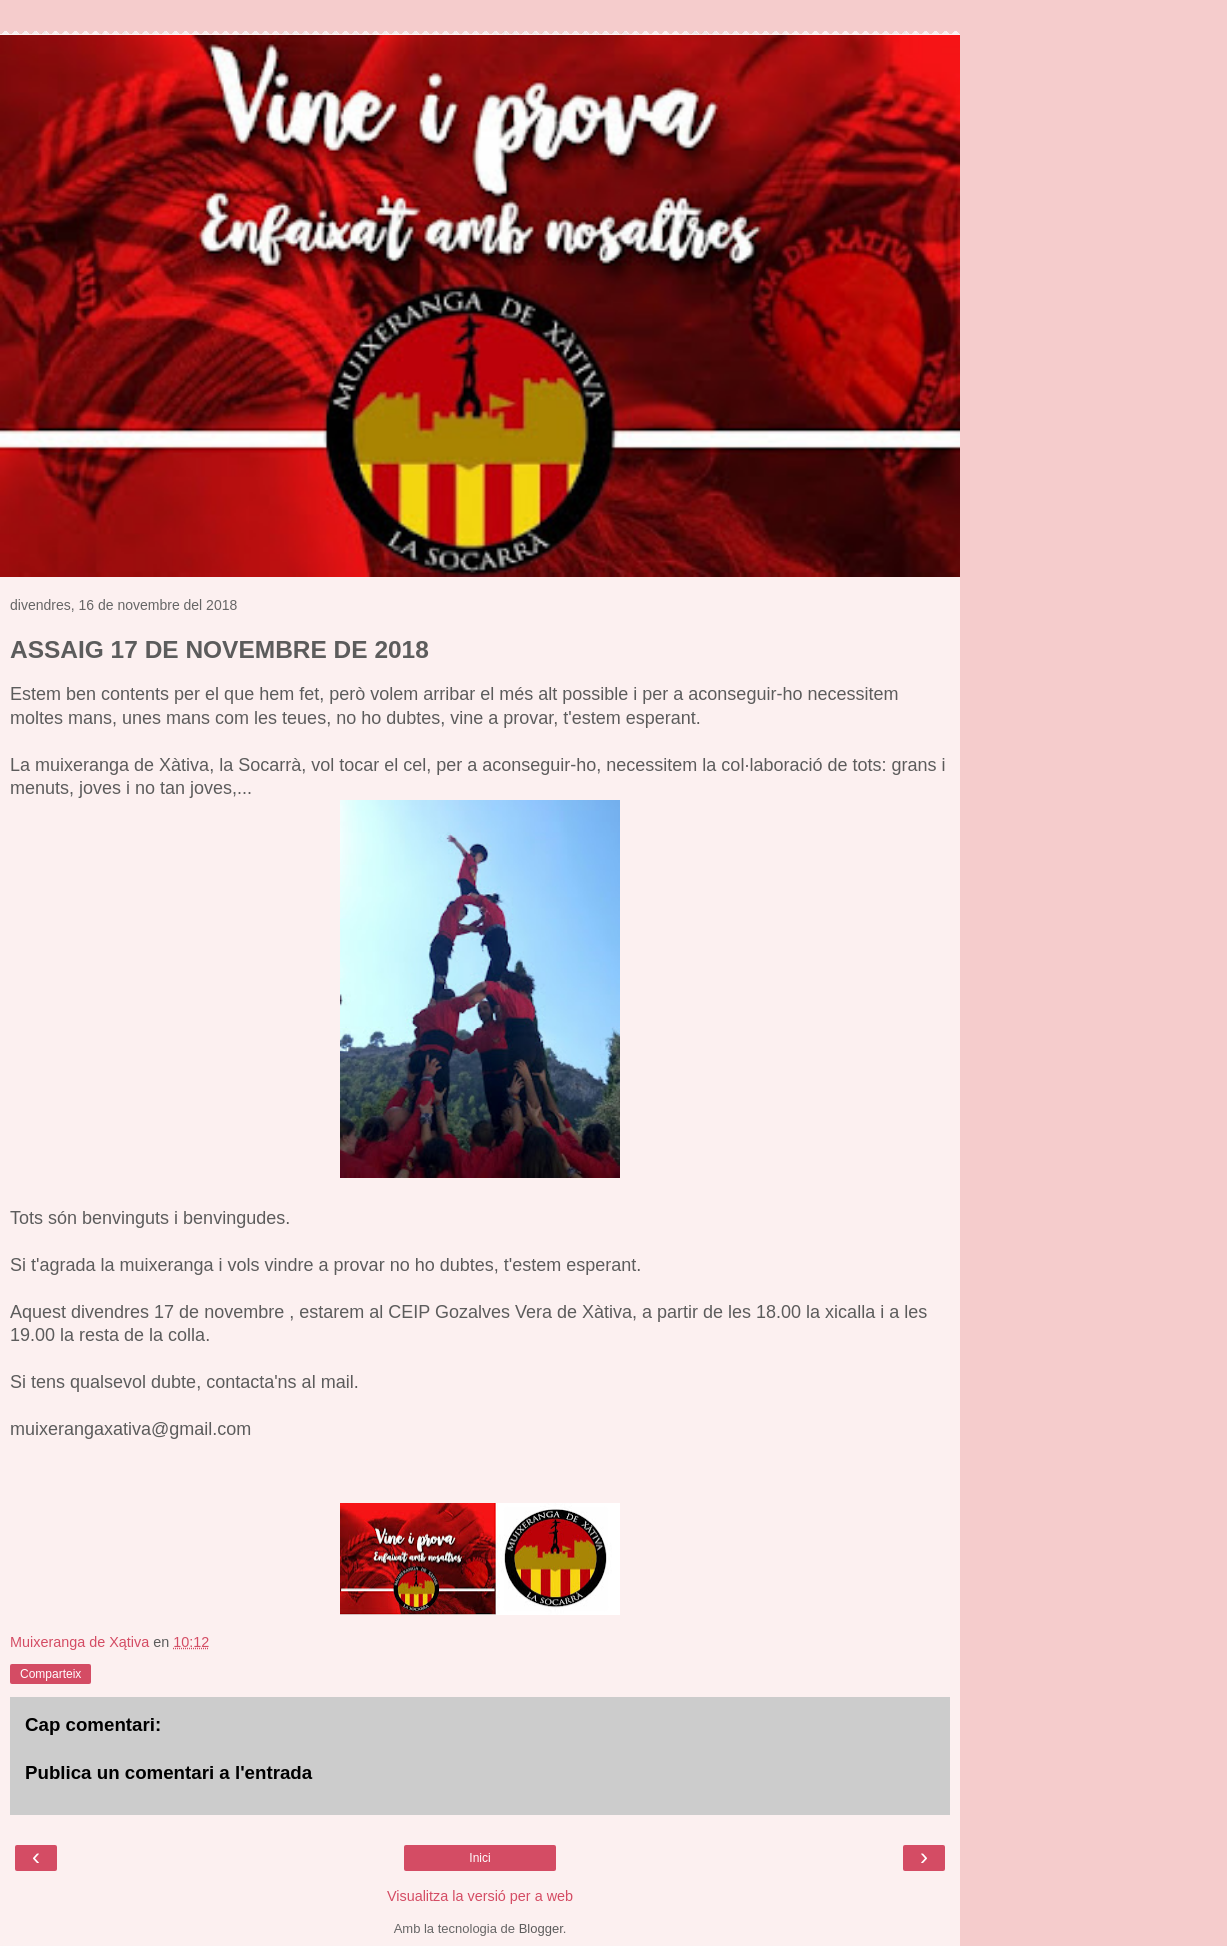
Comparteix (50, 1674)
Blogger (541, 1928)
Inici (479, 1858)
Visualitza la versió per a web (480, 1896)
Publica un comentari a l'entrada (168, 1772)
